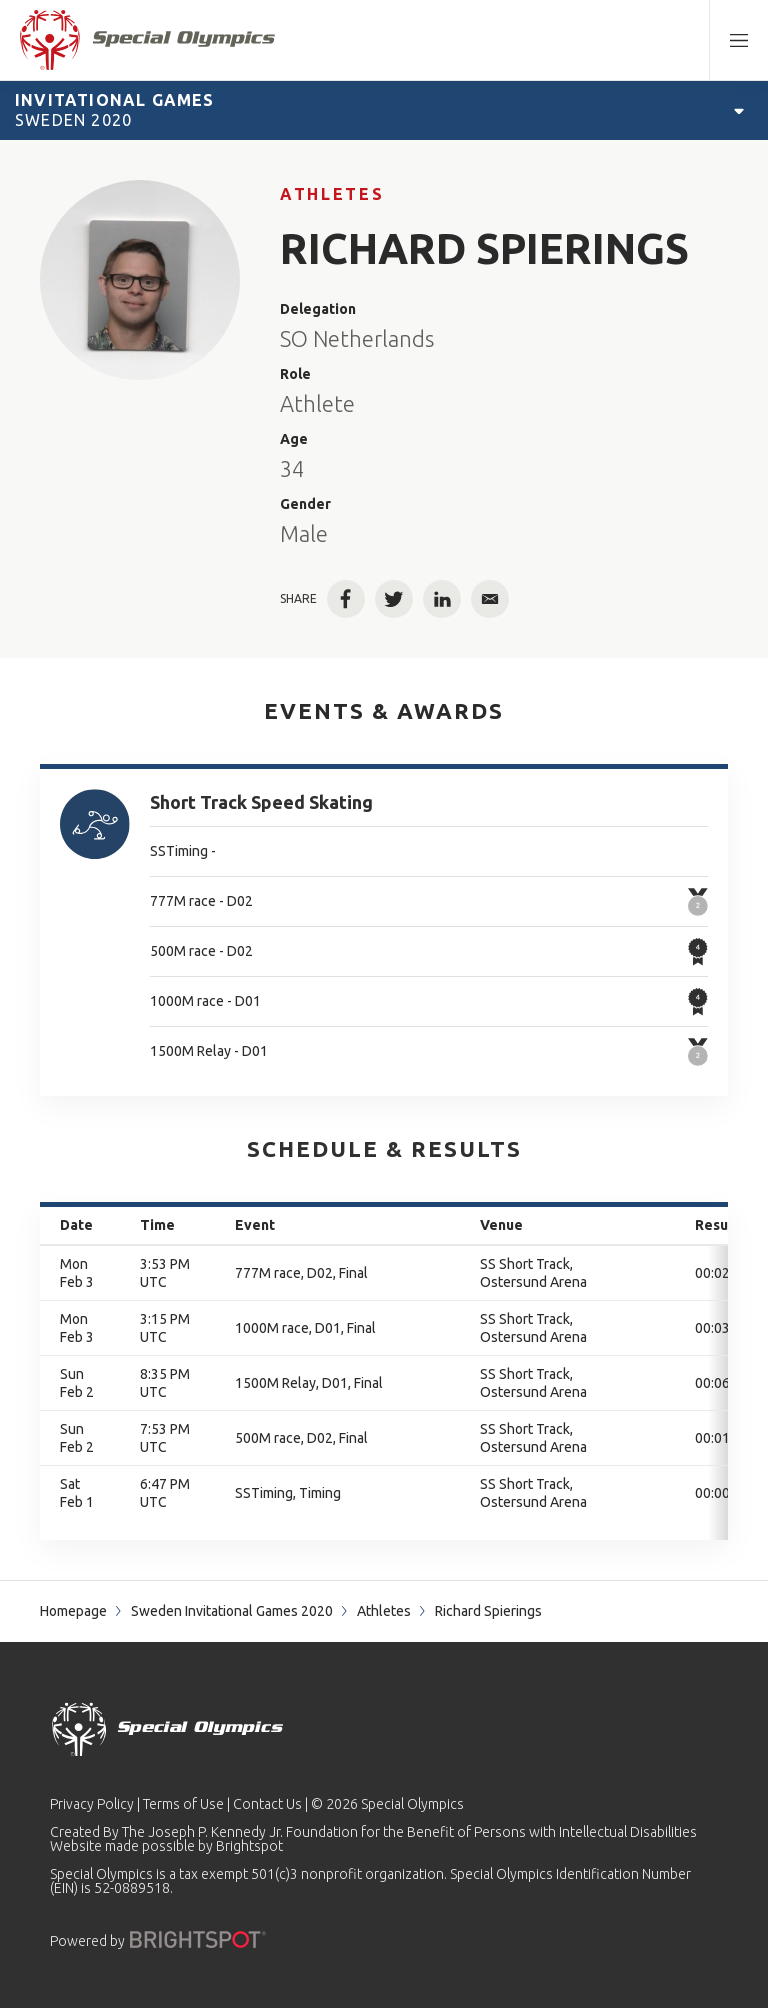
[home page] (147, 40)
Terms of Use (183, 1804)
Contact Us (267, 1804)
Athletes (332, 194)
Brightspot (249, 1846)
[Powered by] (198, 1939)
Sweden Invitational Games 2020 (232, 1611)
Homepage (73, 1611)
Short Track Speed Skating (261, 802)
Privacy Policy (92, 1804)
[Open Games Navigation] (739, 110)
